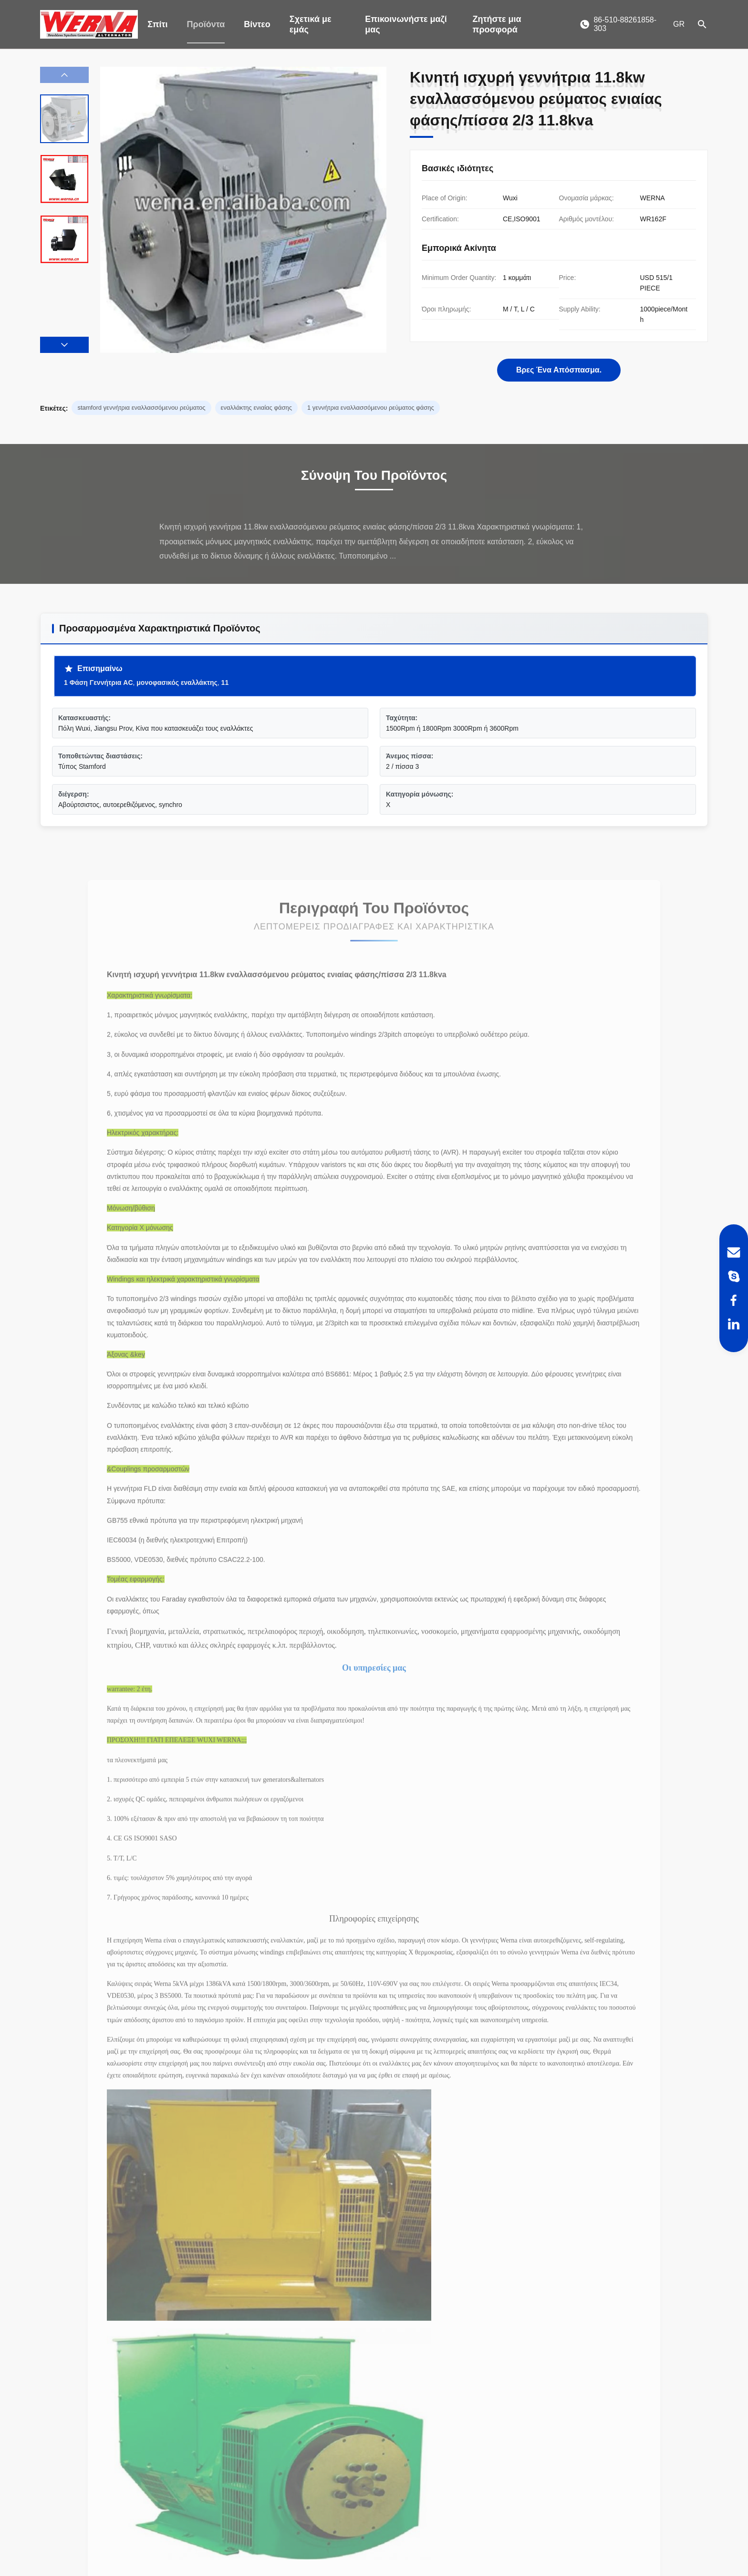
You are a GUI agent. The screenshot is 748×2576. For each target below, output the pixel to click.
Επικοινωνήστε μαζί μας (406, 24)
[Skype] (733, 1276)
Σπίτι (157, 24)
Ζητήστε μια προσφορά (497, 24)
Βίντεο (257, 24)
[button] (64, 345)
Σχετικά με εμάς (311, 24)
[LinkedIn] (733, 1324)
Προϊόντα (206, 24)
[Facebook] (733, 1300)
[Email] (733, 1252)
